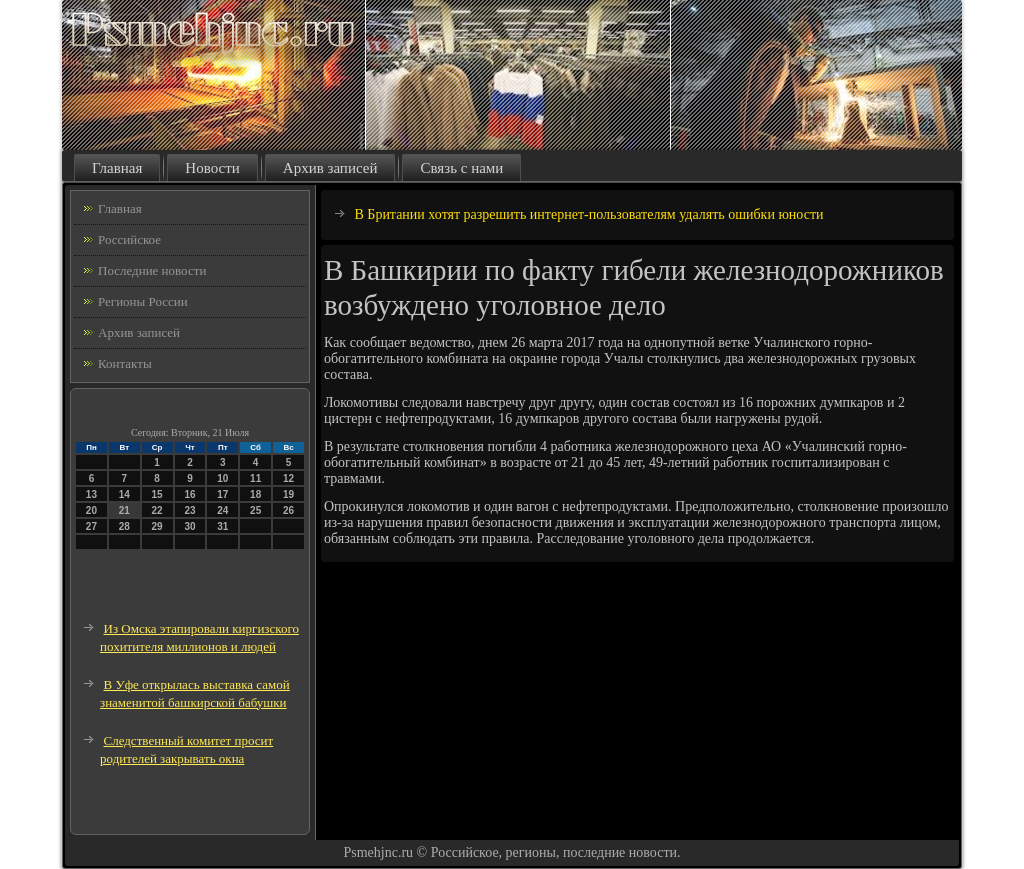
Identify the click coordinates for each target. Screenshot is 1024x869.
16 (189, 494)
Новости (212, 168)
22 (157, 510)
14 (124, 494)
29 (157, 526)
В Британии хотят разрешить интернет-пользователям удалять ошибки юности (589, 214)
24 (222, 510)
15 (157, 494)
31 (222, 526)
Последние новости (152, 270)
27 (91, 526)
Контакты (125, 363)
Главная (117, 168)
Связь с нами (461, 168)
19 (288, 494)
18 (255, 494)
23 (189, 510)
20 (91, 510)
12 (288, 478)
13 (91, 494)
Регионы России (143, 301)
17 (222, 494)
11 (255, 478)
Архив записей (330, 168)
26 (288, 510)
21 (124, 510)
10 (222, 478)
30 (189, 526)
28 (124, 526)
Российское (129, 239)
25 (255, 510)
